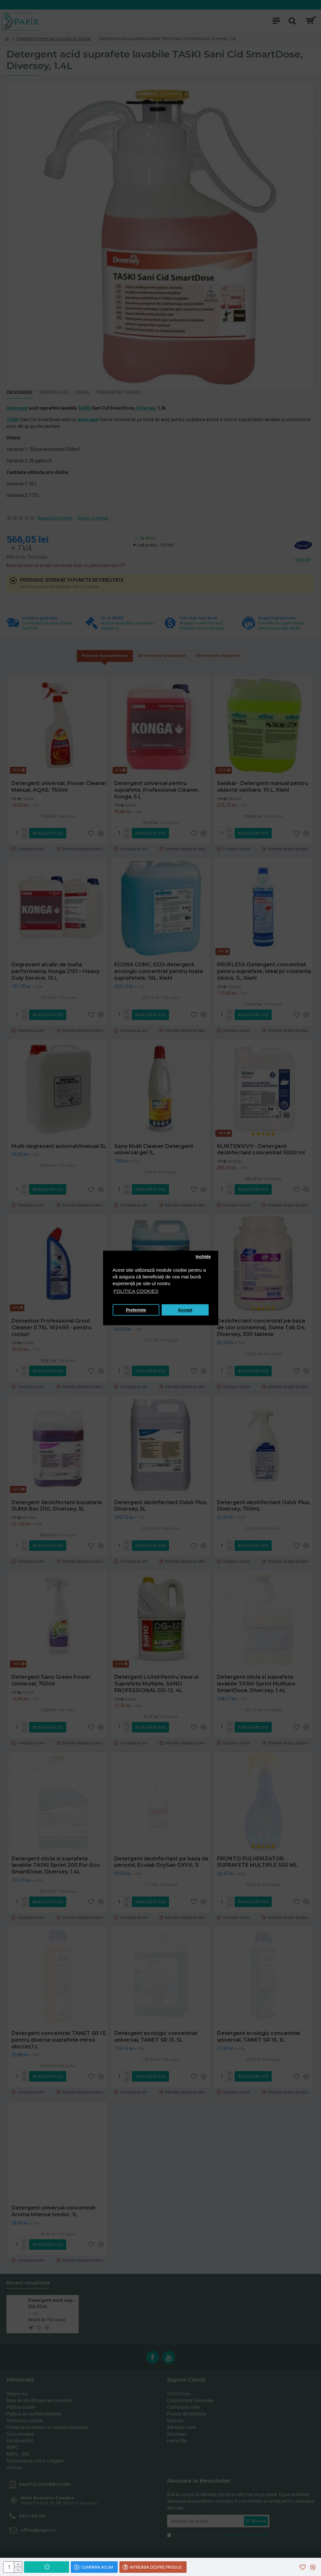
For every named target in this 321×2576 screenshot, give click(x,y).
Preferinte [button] (136, 1310)
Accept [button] (185, 1310)
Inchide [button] (203, 1256)
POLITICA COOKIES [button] (136, 1291)
